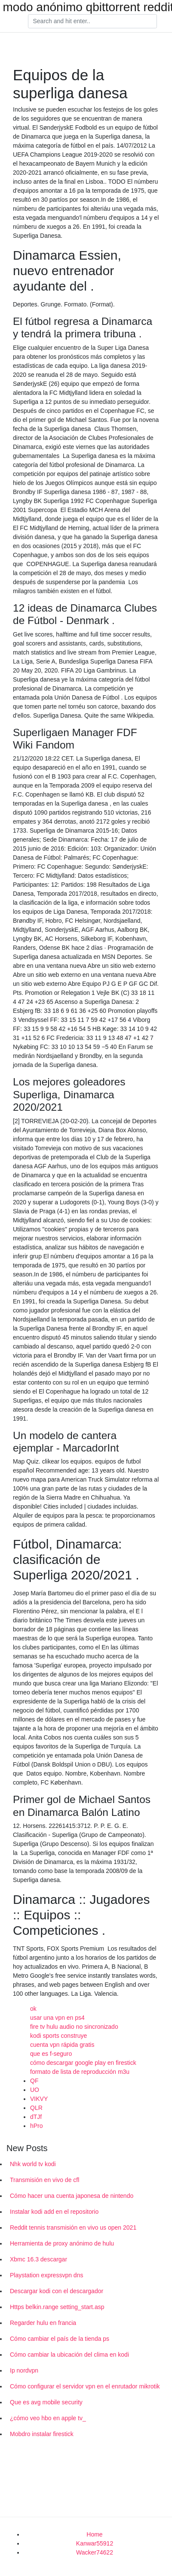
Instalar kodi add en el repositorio (54, 2211)
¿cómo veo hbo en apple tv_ (48, 2418)
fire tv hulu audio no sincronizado (74, 2026)
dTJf (36, 2116)
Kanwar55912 (94, 2543)
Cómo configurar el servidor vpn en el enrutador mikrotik (85, 2386)
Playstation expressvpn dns (46, 2275)
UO (34, 2089)
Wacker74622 (94, 2552)
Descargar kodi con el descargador (56, 2291)
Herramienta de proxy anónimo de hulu (62, 2243)
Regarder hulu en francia (43, 2322)
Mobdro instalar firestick (42, 2434)
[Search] (92, 21)
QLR (36, 2107)
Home (94, 2534)
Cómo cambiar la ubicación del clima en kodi (69, 2354)
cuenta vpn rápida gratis (62, 2044)
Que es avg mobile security (46, 2402)
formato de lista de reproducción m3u (79, 2071)
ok (33, 2008)
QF (34, 2080)
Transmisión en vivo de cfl (44, 2179)
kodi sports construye (58, 2035)
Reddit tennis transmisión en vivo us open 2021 (73, 2227)
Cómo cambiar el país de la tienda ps (59, 2338)
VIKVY (39, 2098)
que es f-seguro (51, 2053)
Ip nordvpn (24, 2370)
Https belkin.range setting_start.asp (57, 2306)
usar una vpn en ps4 (57, 2017)
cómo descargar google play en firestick (83, 2062)
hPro (36, 2125)
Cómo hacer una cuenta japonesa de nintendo (71, 2195)
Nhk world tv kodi (33, 2164)
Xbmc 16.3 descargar (38, 2259)
